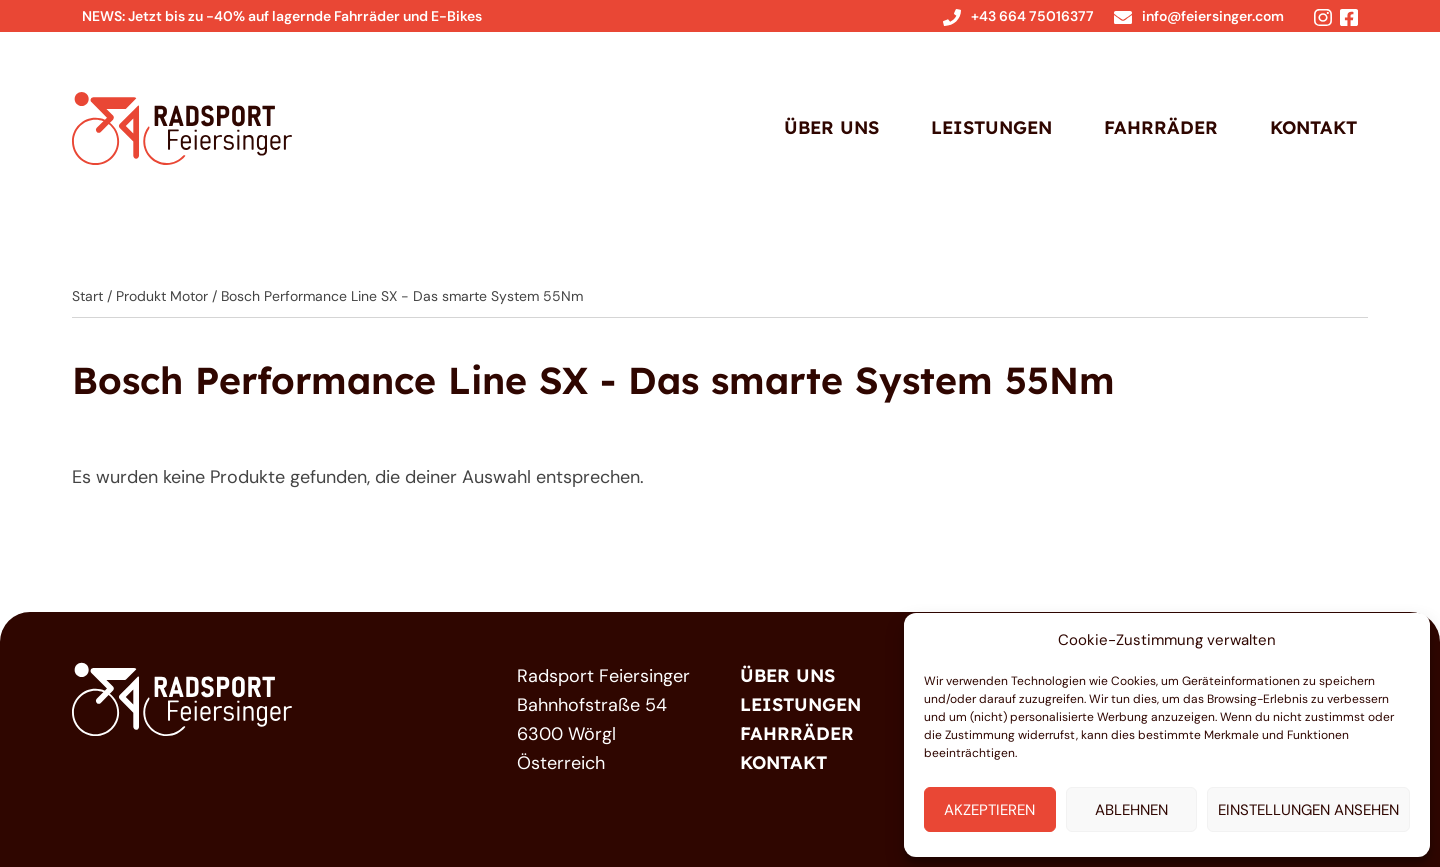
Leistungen (991, 127)
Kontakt (1313, 127)
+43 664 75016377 (1018, 16)
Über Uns (831, 127)
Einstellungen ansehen (1308, 810)
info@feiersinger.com (1199, 16)
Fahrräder (1161, 127)
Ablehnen (1131, 810)
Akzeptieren (989, 810)
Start (87, 296)
